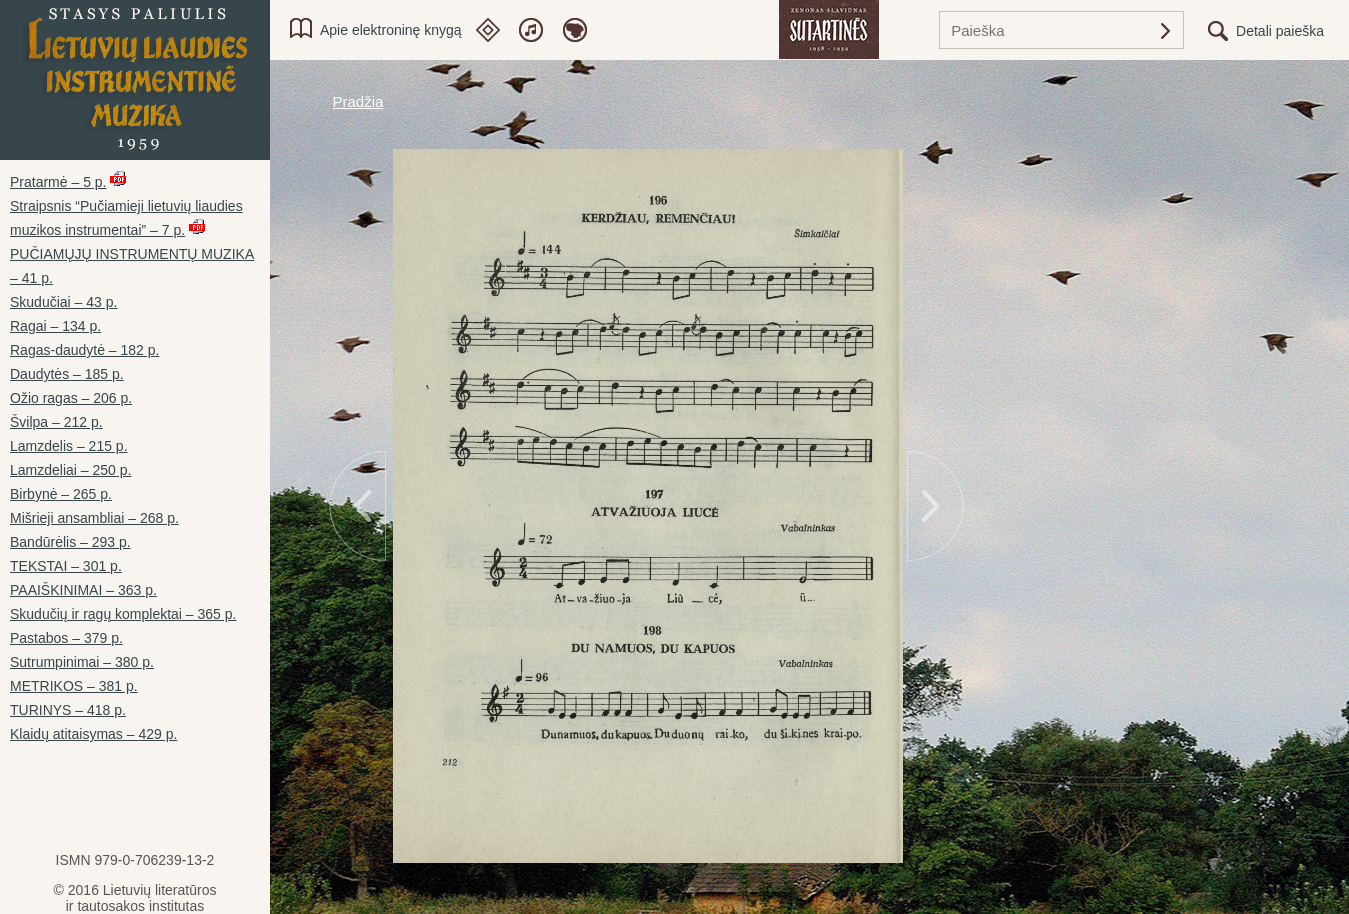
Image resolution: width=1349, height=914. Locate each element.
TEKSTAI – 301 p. (66, 566)
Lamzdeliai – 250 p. (70, 470)
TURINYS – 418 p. (68, 710)
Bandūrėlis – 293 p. (70, 542)
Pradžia (358, 101)
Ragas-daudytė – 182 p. (84, 350)
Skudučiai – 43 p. (63, 302)
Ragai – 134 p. (55, 326)
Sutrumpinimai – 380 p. (82, 662)
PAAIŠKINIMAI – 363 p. (83, 590)
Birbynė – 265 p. (61, 494)
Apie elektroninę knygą (391, 30)
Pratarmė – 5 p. (58, 182)
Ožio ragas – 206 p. (71, 398)
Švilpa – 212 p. (56, 422)
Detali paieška (1280, 31)
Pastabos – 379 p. (66, 638)
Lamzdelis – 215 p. (69, 446)
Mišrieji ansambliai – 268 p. (94, 518)
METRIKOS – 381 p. (74, 686)
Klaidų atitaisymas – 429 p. (93, 734)
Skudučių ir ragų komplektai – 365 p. (123, 614)
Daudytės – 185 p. (67, 374)
